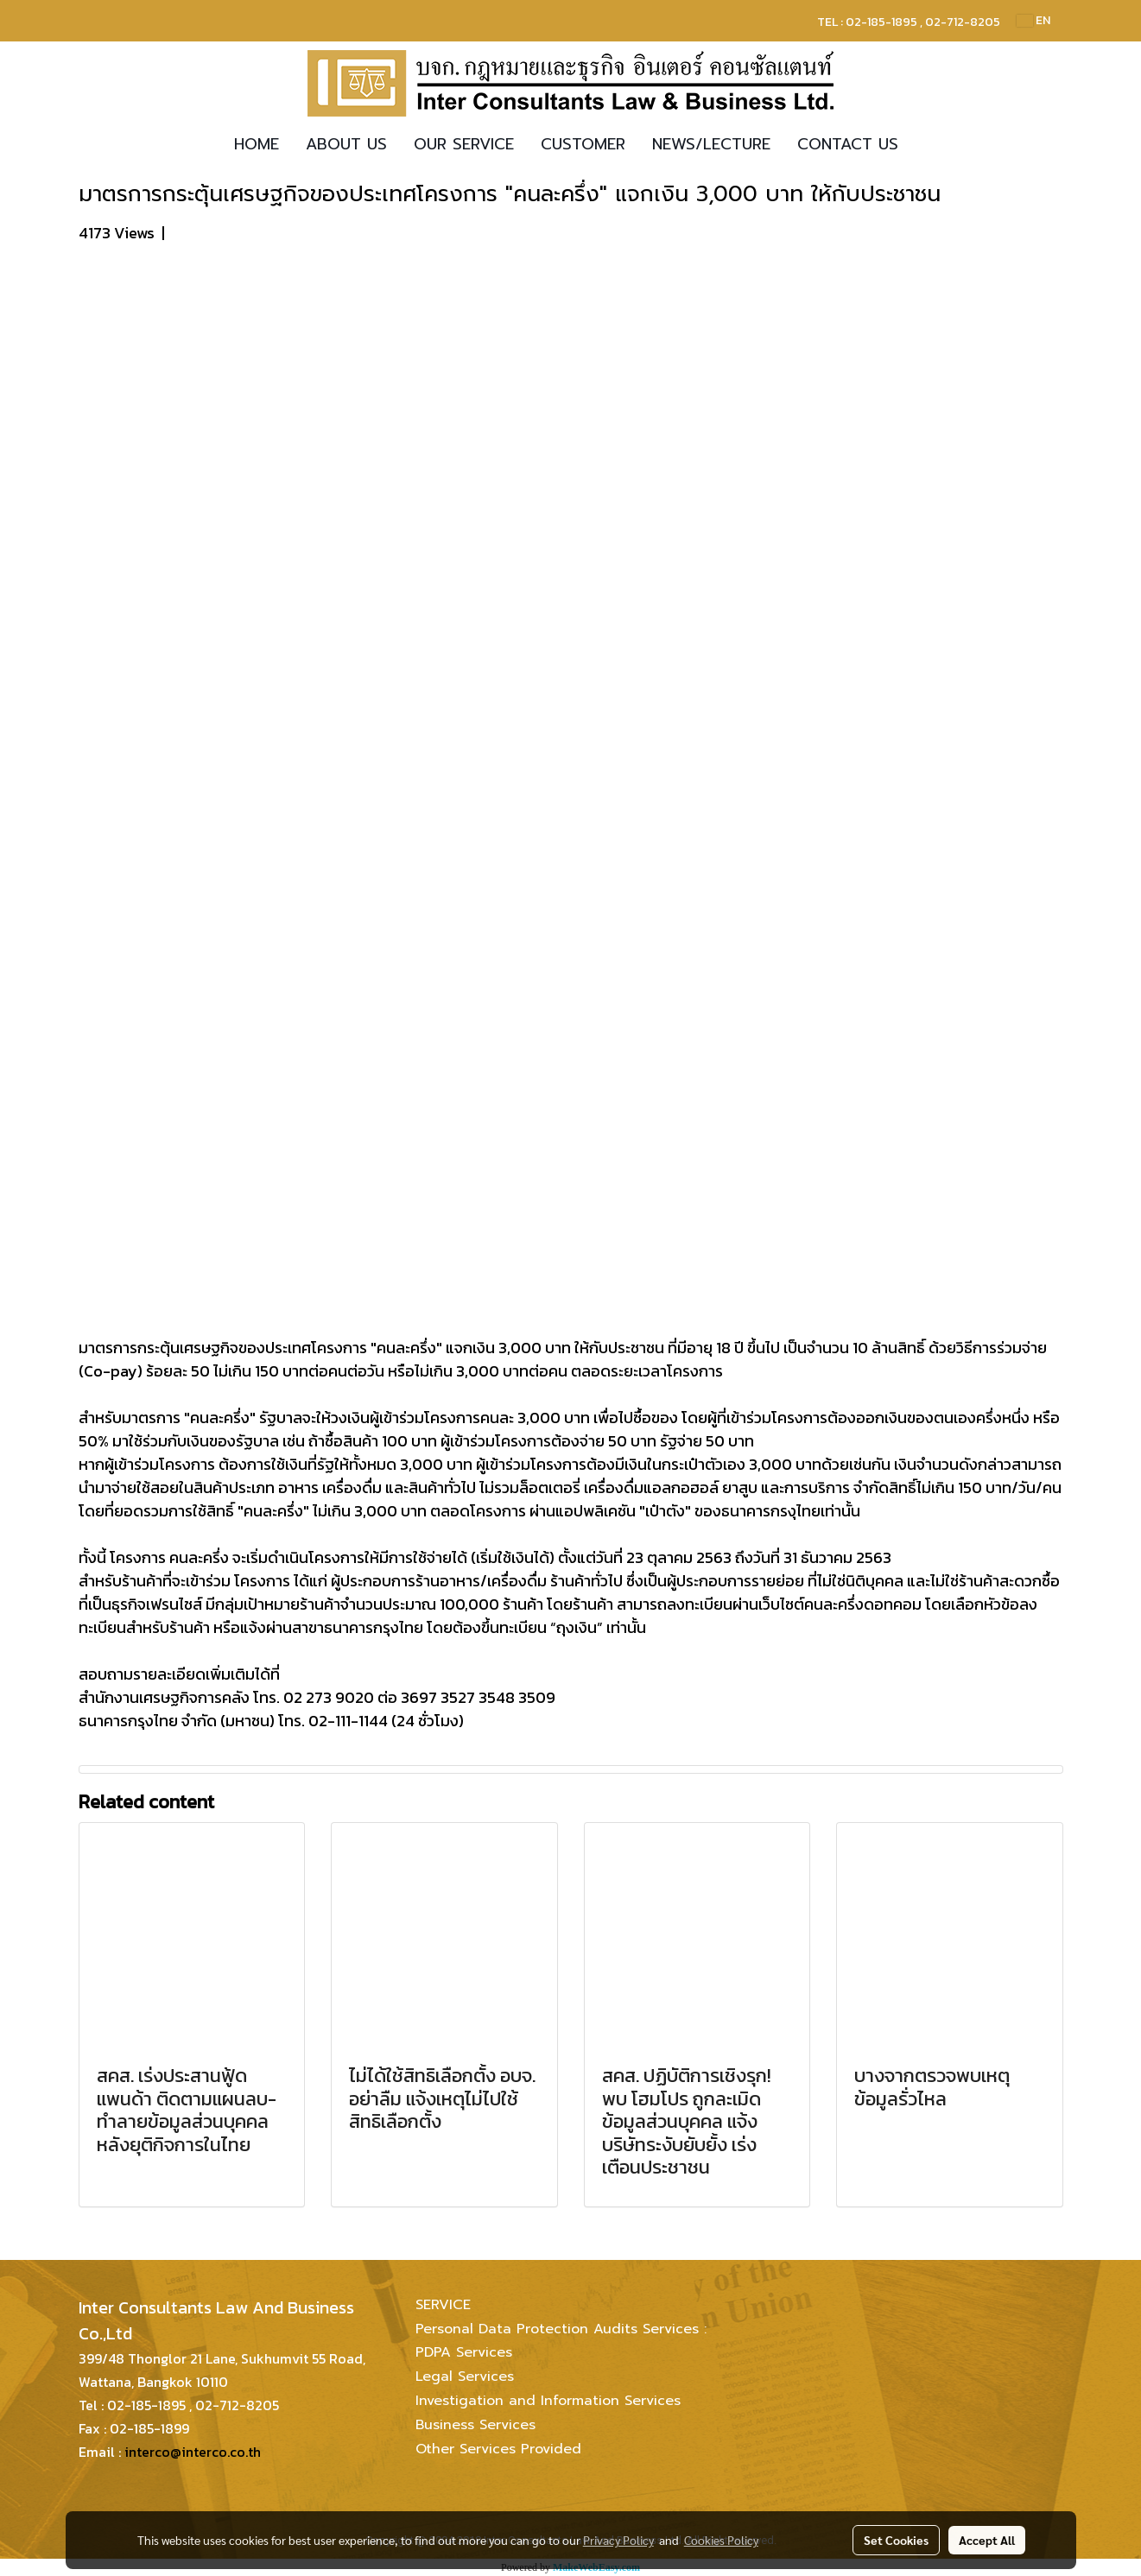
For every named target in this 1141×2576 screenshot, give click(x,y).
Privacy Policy (618, 2540)
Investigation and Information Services (548, 2400)
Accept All (987, 2540)
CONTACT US (847, 144)
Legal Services (464, 2376)
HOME (256, 144)
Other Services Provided (498, 2449)
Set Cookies (896, 2540)
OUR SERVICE (464, 144)
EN (1033, 20)
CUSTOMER (583, 144)
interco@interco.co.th (192, 2451)
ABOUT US (346, 144)
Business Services (475, 2425)
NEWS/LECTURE (711, 144)
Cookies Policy (721, 2540)
